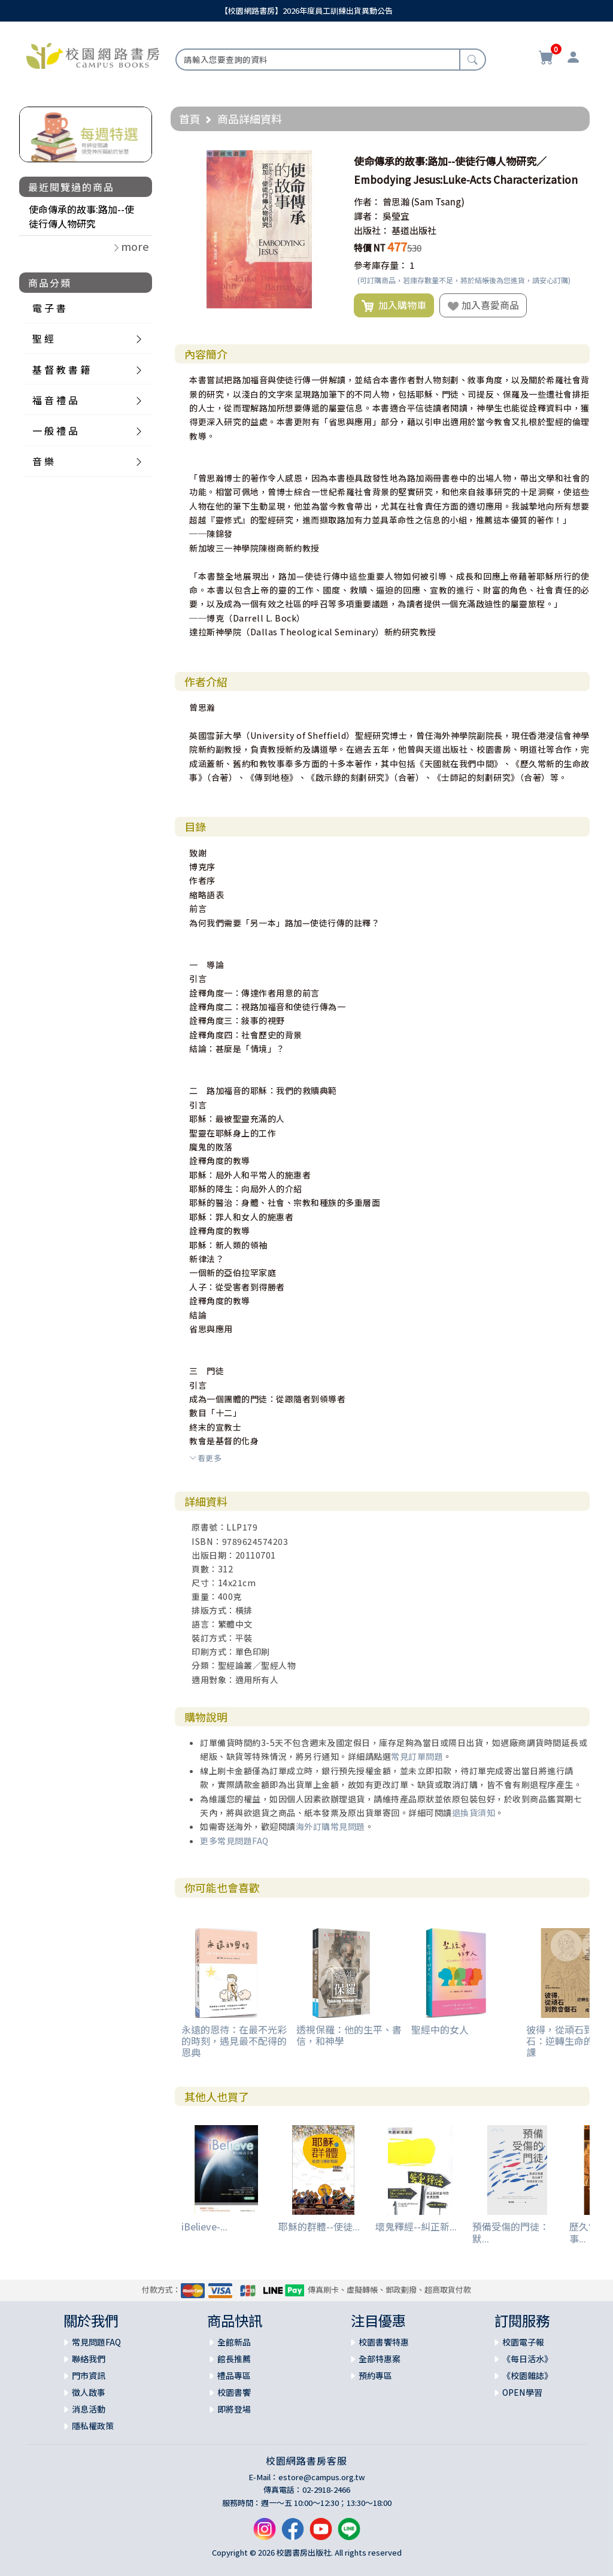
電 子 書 (49, 308)
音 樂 (43, 461)
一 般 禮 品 (55, 430)
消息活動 (88, 2409)
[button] (327, 161)
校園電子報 (523, 2342)
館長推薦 (234, 2359)
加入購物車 (394, 305)
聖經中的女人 (440, 2029)
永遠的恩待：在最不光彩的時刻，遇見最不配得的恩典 (234, 2040)
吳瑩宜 (396, 216)
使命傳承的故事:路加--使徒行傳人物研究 (81, 216)
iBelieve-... (204, 2226)
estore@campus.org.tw (321, 2477)
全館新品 (234, 2342)
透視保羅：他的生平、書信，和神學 (349, 2035)
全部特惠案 (379, 2359)
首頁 (190, 118)
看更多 (205, 1457)
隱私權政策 (93, 2426)
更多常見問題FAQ (234, 1841)
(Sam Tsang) (438, 201)
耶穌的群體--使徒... (319, 2226)
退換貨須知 (474, 1813)
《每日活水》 (527, 2359)
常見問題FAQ (96, 2342)
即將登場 (234, 2409)
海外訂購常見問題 (330, 1826)
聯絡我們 (88, 2359)
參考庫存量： (381, 265)
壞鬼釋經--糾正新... (416, 2226)
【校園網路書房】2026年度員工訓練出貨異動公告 (306, 10)
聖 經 (43, 338)
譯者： (367, 216)
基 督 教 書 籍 (61, 369)
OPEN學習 (522, 2392)
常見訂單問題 (417, 1756)
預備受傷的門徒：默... (510, 2232)
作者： (367, 201)
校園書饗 (234, 2392)
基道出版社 (414, 230)
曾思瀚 (396, 201)
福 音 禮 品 (55, 400)
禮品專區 (234, 2375)
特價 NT (370, 247)
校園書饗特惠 (384, 2342)
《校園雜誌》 (527, 2375)
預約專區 (375, 2375)
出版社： (372, 230)
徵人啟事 (88, 2392)
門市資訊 (88, 2375)
